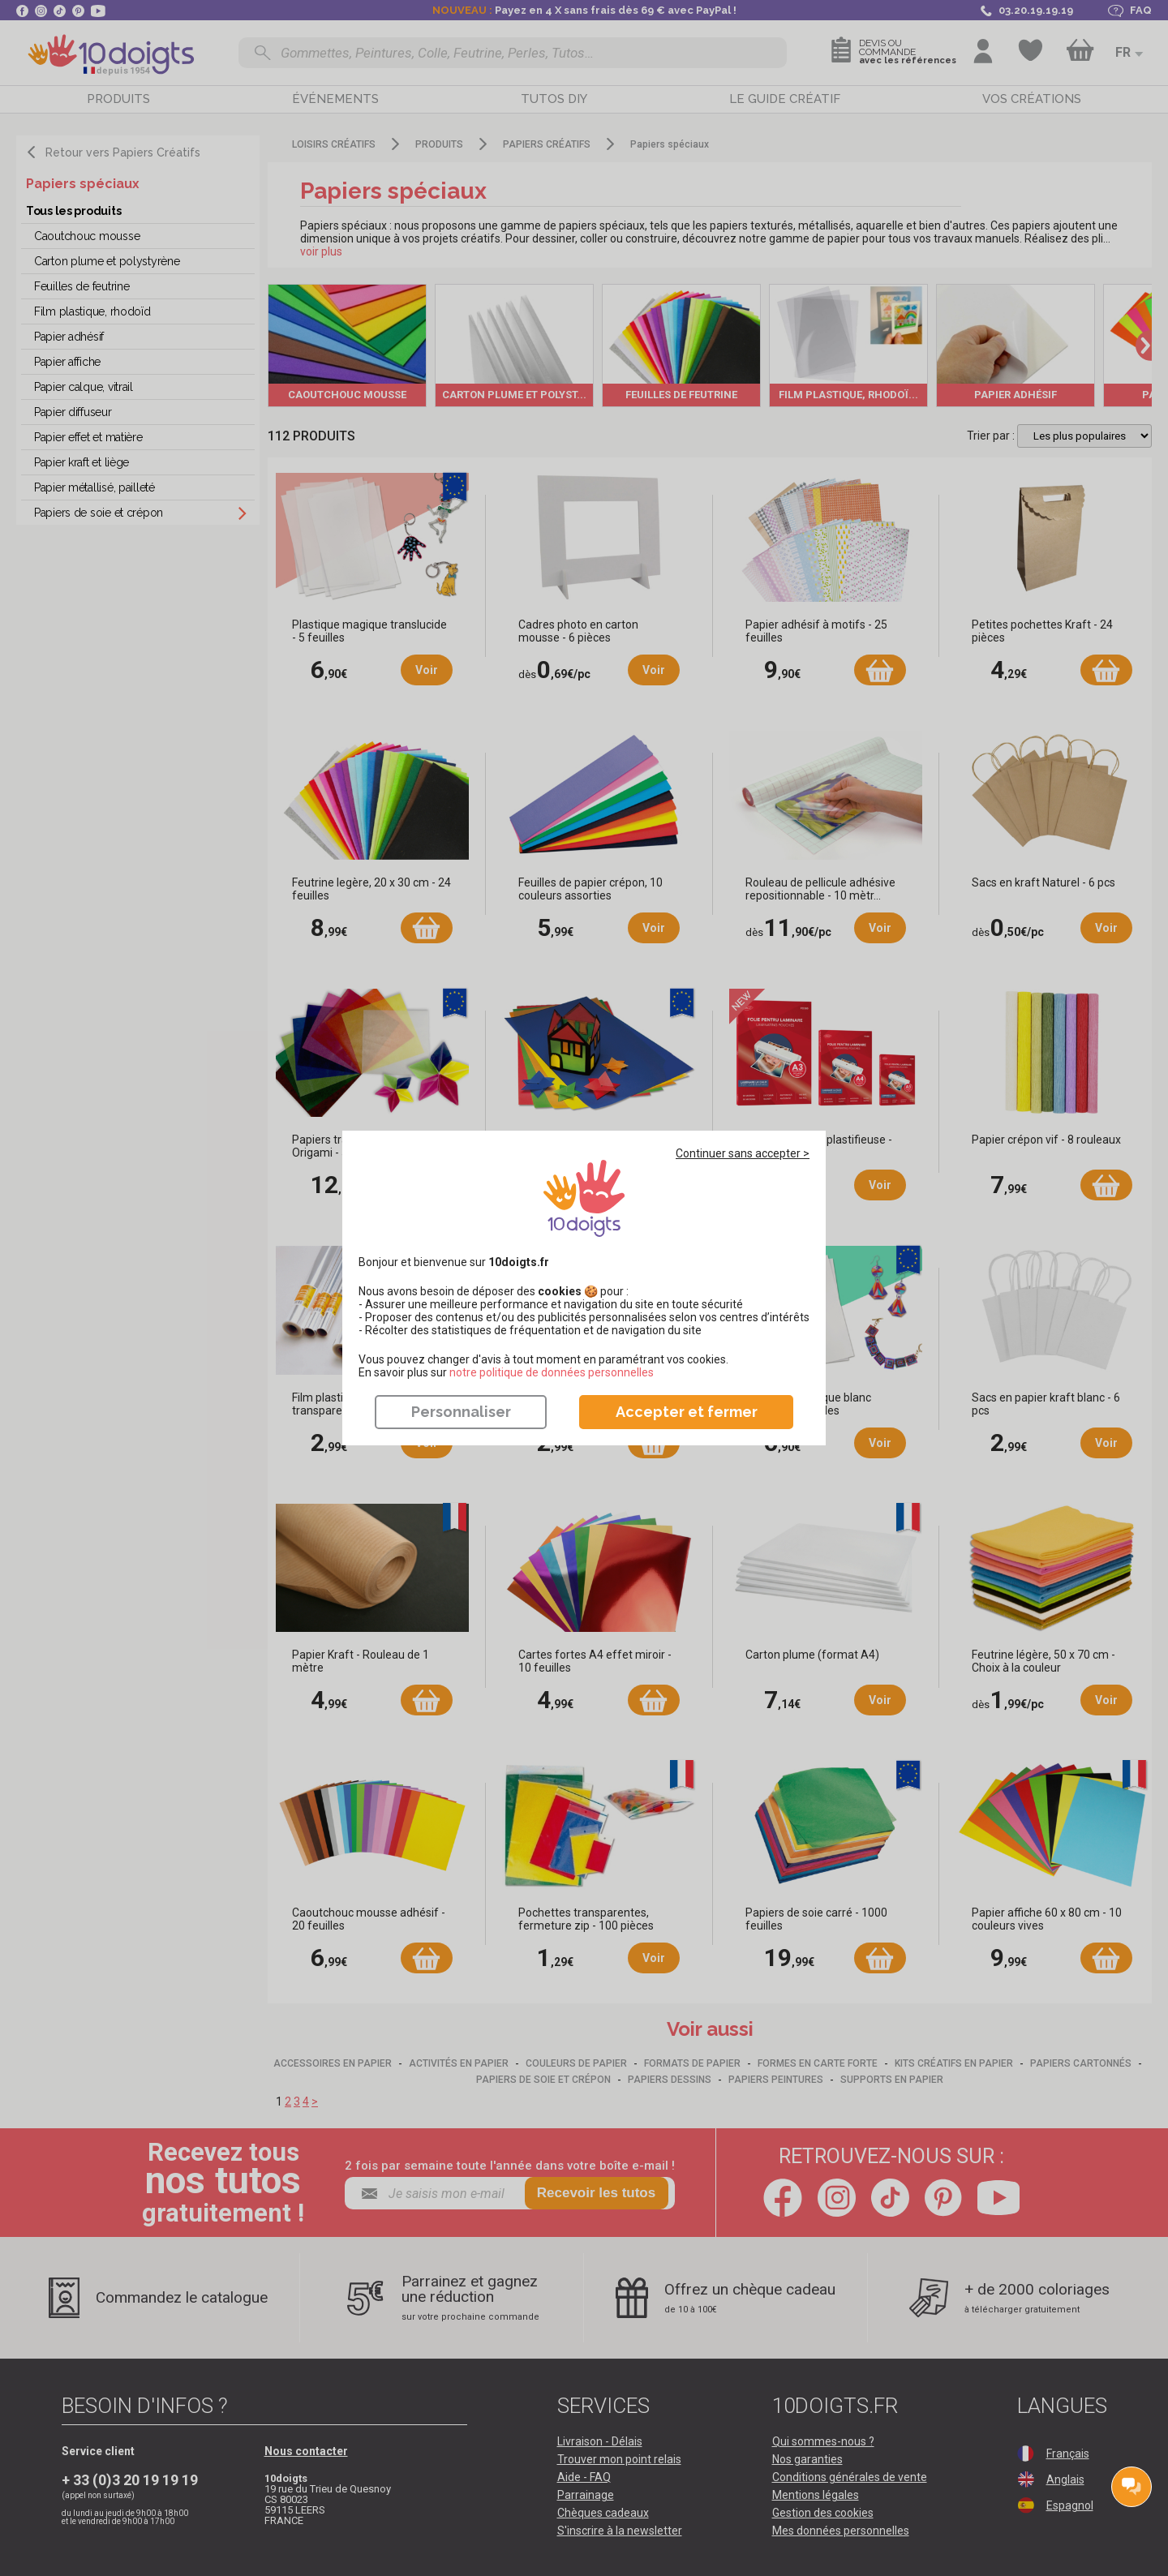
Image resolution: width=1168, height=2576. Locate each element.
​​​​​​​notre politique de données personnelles (551, 1372)
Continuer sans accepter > (742, 1153)
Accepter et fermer (687, 1411)
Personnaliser (461, 1411)
